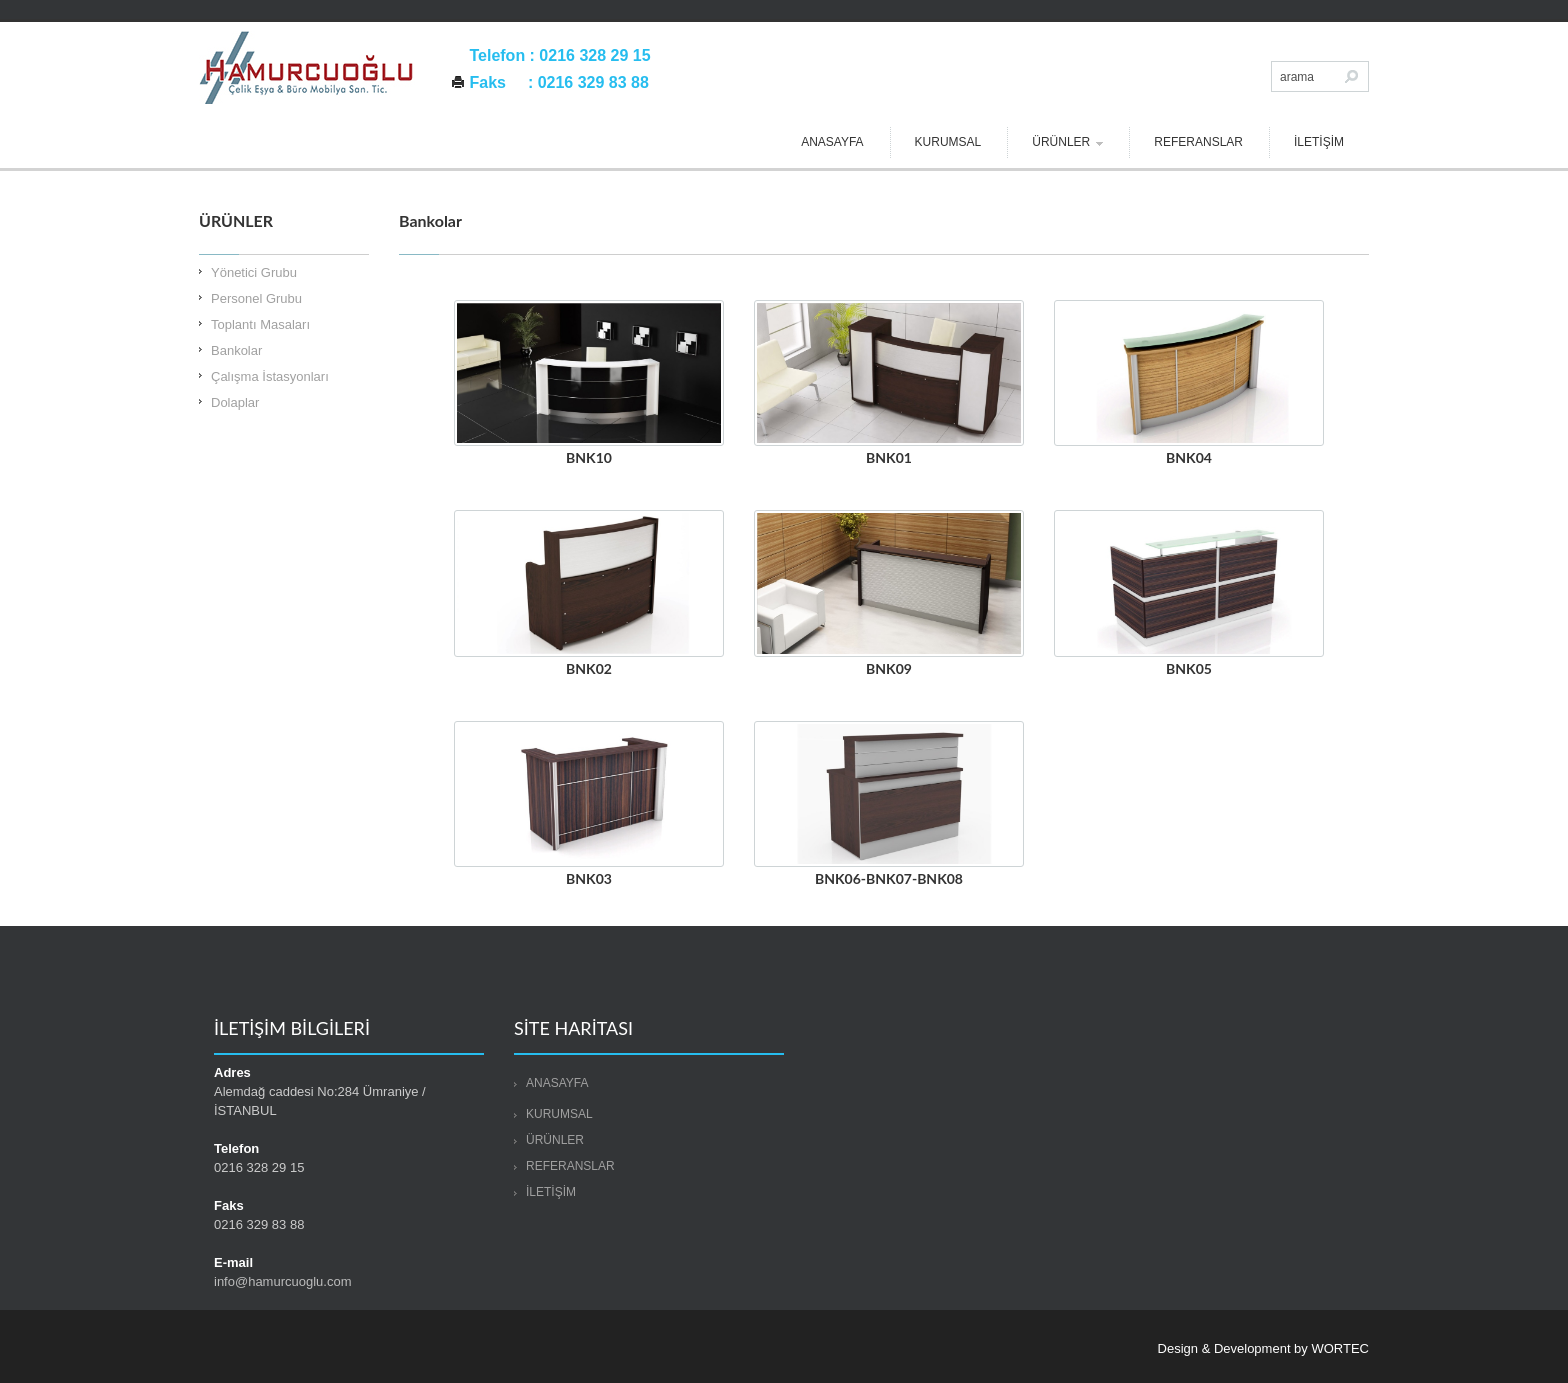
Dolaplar (235, 402)
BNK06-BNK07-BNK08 (889, 878)
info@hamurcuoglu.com (282, 1281)
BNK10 (589, 457)
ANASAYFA (832, 142)
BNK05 (1189, 668)
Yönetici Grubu (254, 272)
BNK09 (889, 668)
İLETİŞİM (1319, 142)
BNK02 (589, 668)
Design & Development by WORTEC (1263, 1348)
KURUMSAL (948, 142)
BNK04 (1189, 457)
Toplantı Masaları (260, 324)
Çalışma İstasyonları (270, 376)
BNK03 (589, 878)
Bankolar (236, 350)
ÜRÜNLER (1067, 142)
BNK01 (889, 457)
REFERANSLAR (1198, 142)
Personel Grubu (256, 298)
